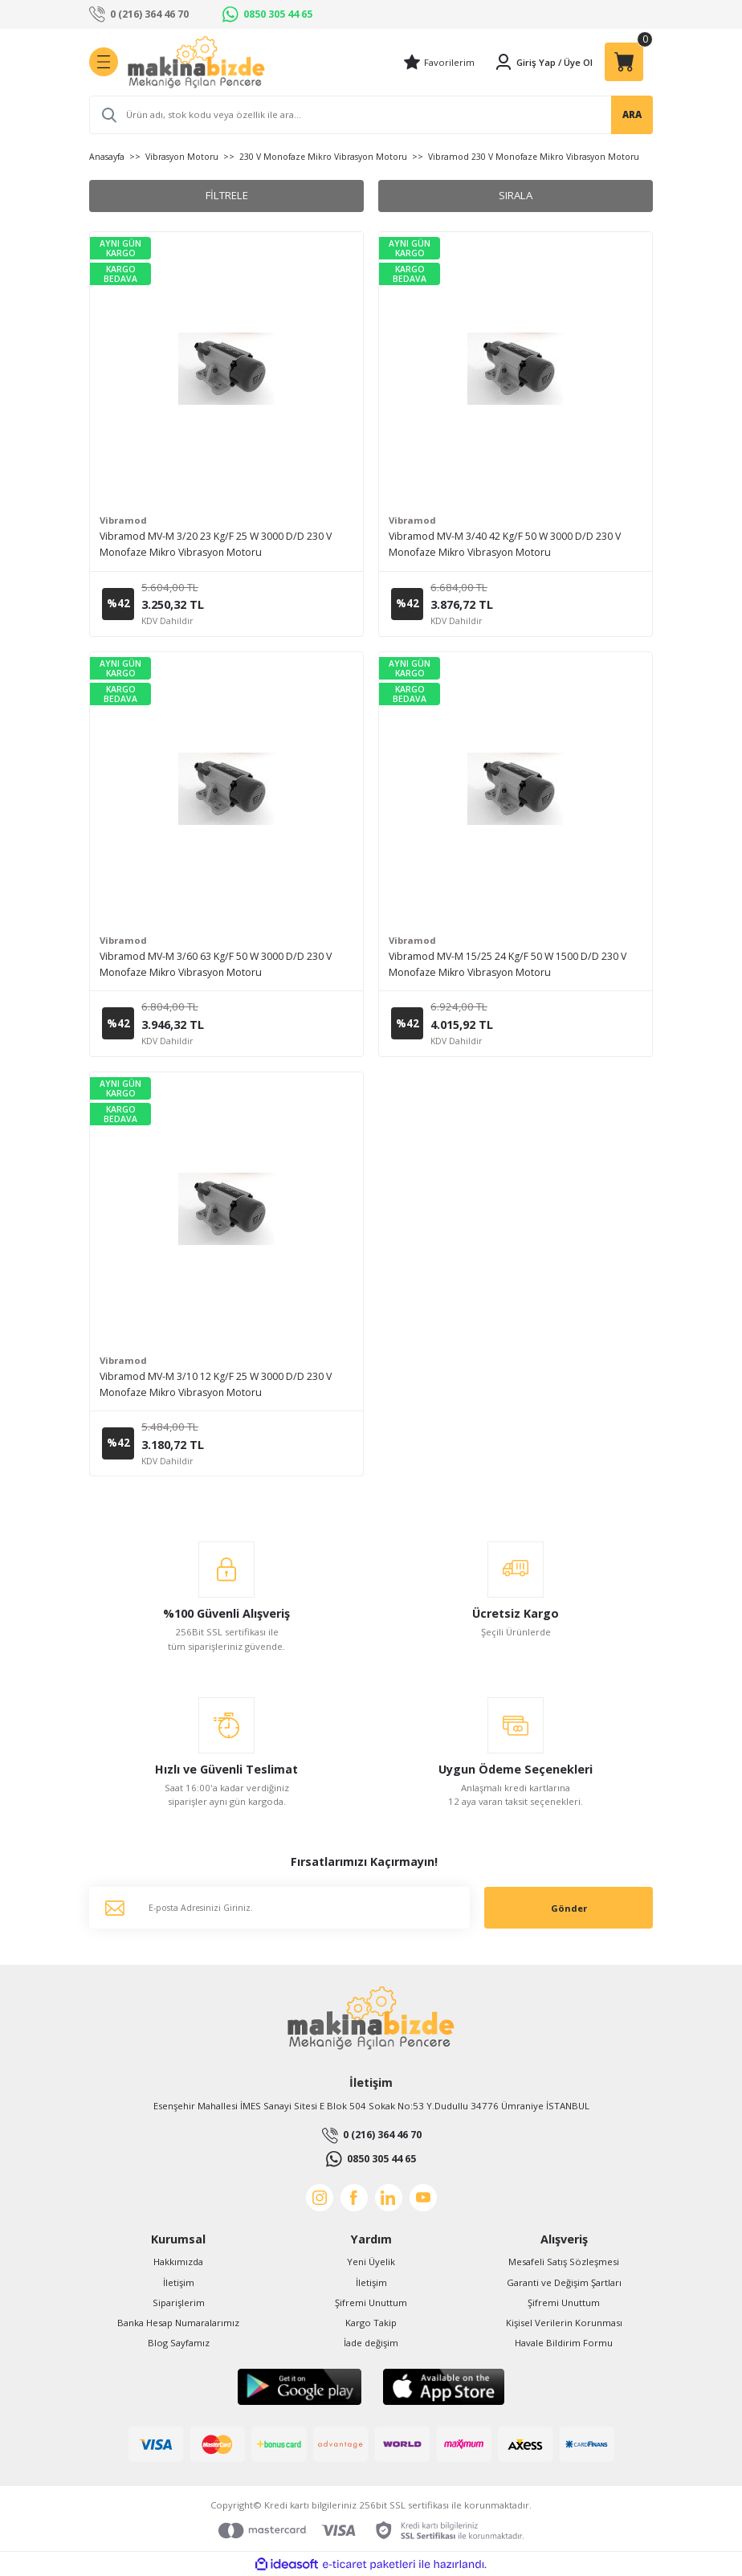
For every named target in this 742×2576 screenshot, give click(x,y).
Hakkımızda (178, 2262)
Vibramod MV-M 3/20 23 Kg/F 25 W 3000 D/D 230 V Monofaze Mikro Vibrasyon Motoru (216, 544)
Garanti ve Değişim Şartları (564, 2282)
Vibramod (123, 520)
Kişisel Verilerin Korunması (564, 2323)
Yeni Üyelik (371, 2262)
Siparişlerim (179, 2302)
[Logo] (196, 62)
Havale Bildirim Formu (564, 2343)
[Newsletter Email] (279, 1908)
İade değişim (371, 2343)
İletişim (178, 2282)
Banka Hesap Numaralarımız (178, 2323)
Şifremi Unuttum (371, 2302)
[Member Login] (525, 61)
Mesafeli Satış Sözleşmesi (563, 2262)
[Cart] (624, 62)
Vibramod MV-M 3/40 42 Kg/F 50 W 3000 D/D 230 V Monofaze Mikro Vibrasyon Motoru (505, 544)
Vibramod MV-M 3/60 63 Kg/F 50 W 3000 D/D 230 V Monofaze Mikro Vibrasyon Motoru (216, 964)
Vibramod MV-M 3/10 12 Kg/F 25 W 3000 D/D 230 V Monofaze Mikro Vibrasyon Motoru (216, 1384)
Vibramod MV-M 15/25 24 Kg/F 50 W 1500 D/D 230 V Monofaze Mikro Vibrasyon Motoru (507, 964)
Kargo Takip (371, 2323)
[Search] (371, 115)
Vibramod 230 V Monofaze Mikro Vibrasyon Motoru (533, 156)
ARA (632, 114)
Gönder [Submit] (569, 1908)
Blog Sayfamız (179, 2343)
